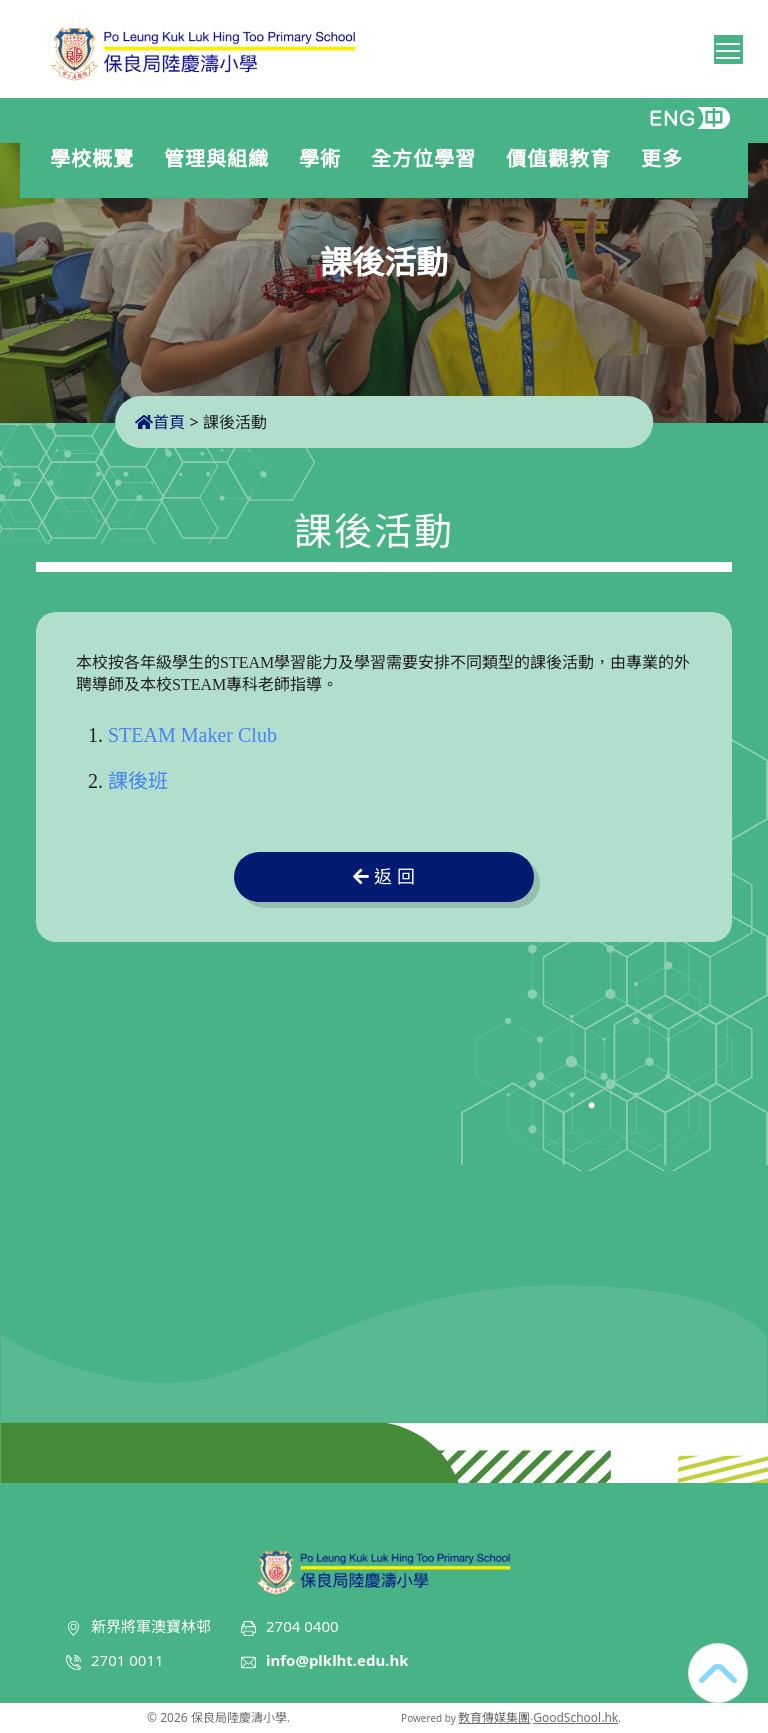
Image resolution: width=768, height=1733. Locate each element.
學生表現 (97, 196)
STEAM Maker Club (192, 735)
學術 (325, 159)
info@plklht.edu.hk (337, 1660)
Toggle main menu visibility (729, 47)
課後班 (138, 781)
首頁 (160, 422)
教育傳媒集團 (494, 1717)
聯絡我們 (320, 196)
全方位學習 (428, 159)
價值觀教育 (563, 159)
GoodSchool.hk (575, 1717)
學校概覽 (97, 159)
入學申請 (211, 196)
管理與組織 (221, 159)
